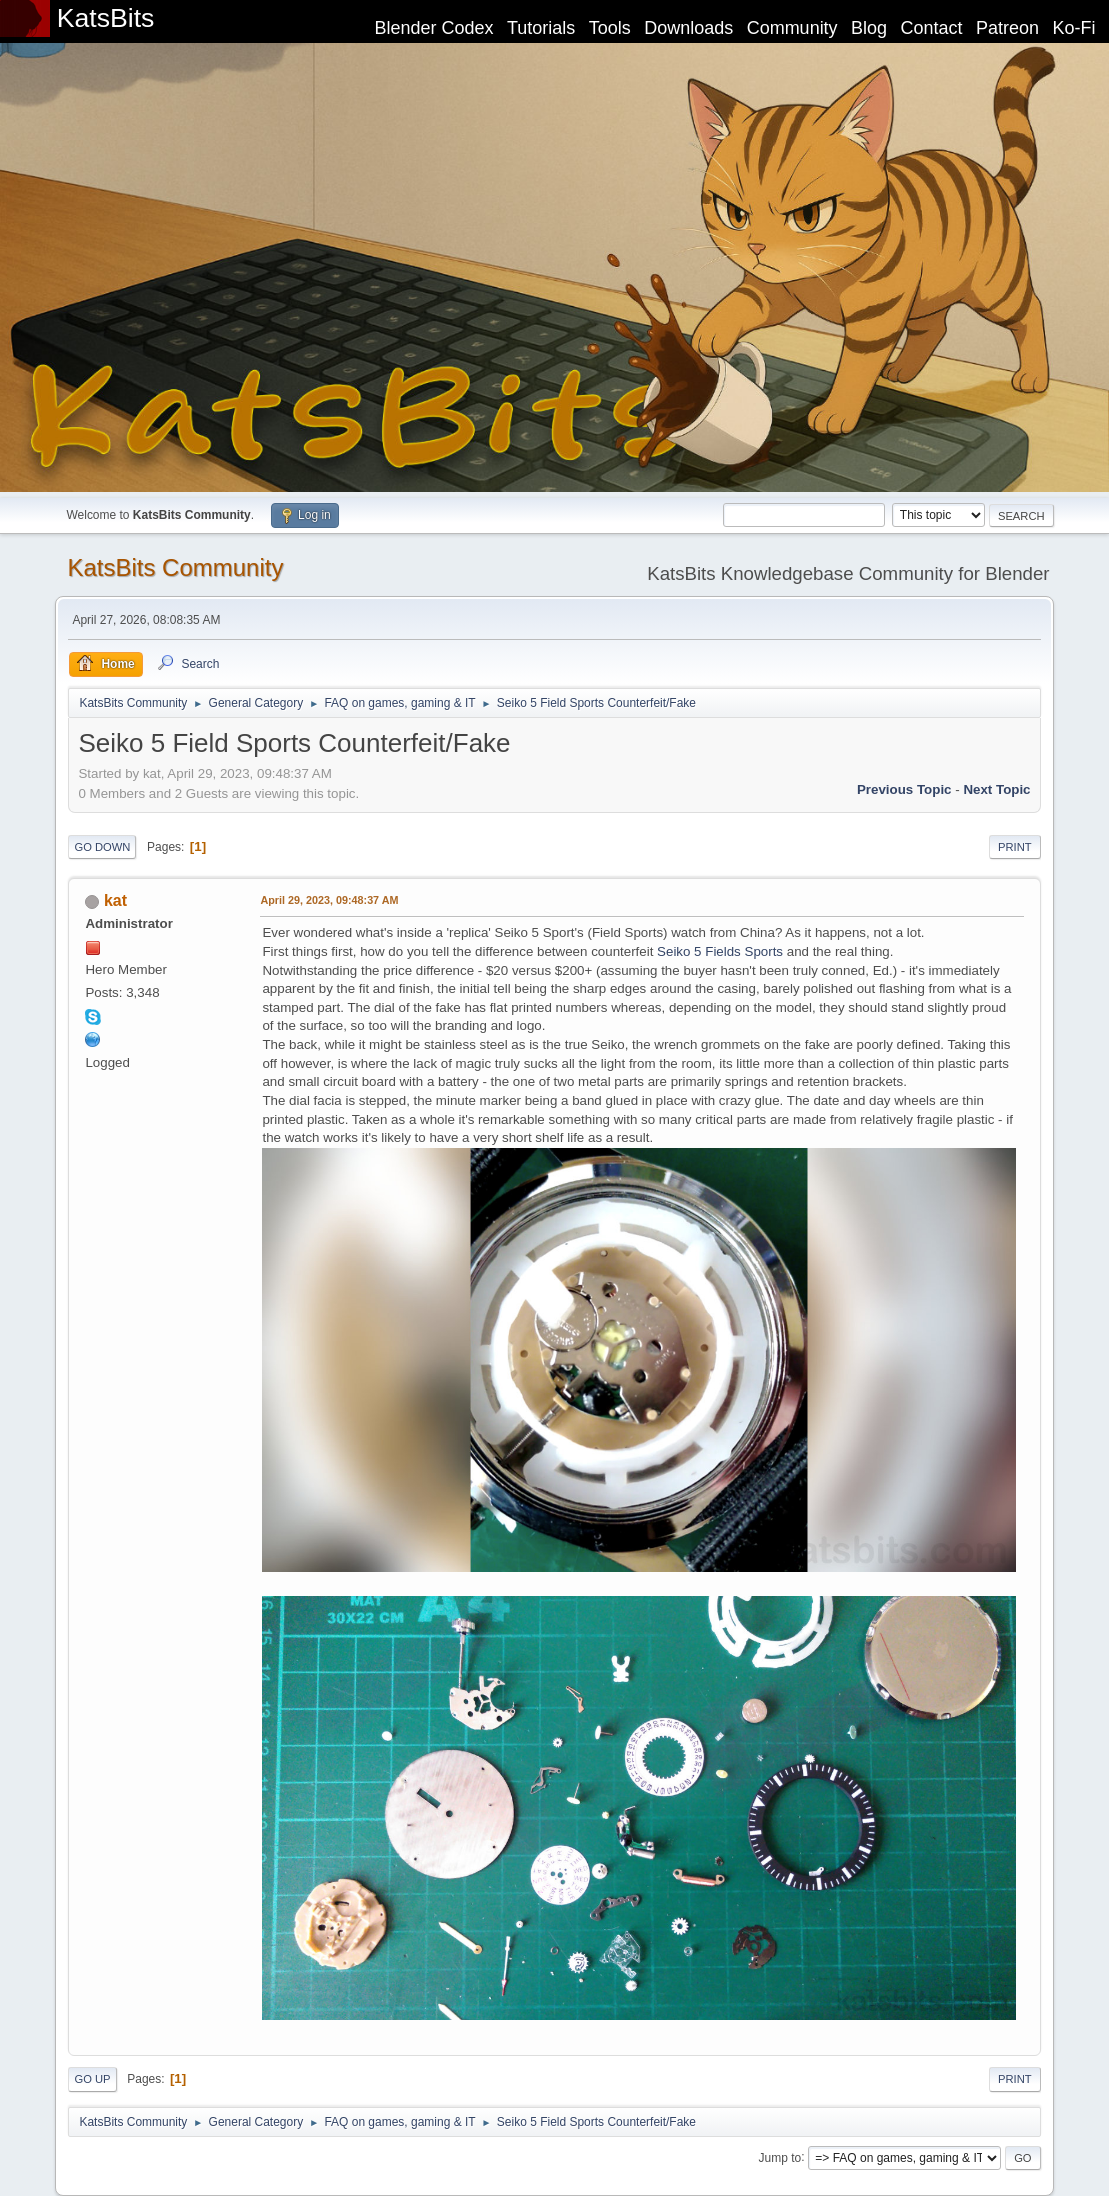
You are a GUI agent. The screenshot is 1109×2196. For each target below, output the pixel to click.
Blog (869, 28)
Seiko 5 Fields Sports (720, 951)
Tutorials (541, 28)
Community (792, 28)
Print (1015, 847)
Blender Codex (433, 28)
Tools (610, 28)
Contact (932, 28)
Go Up (92, 2079)
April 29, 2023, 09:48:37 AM (329, 900)
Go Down (102, 847)
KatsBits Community (175, 567)
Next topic (996, 789)
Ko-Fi (1074, 28)
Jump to (780, 2157)
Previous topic (904, 789)
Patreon (1007, 28)
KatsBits (106, 18)
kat (115, 900)
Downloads (688, 28)
